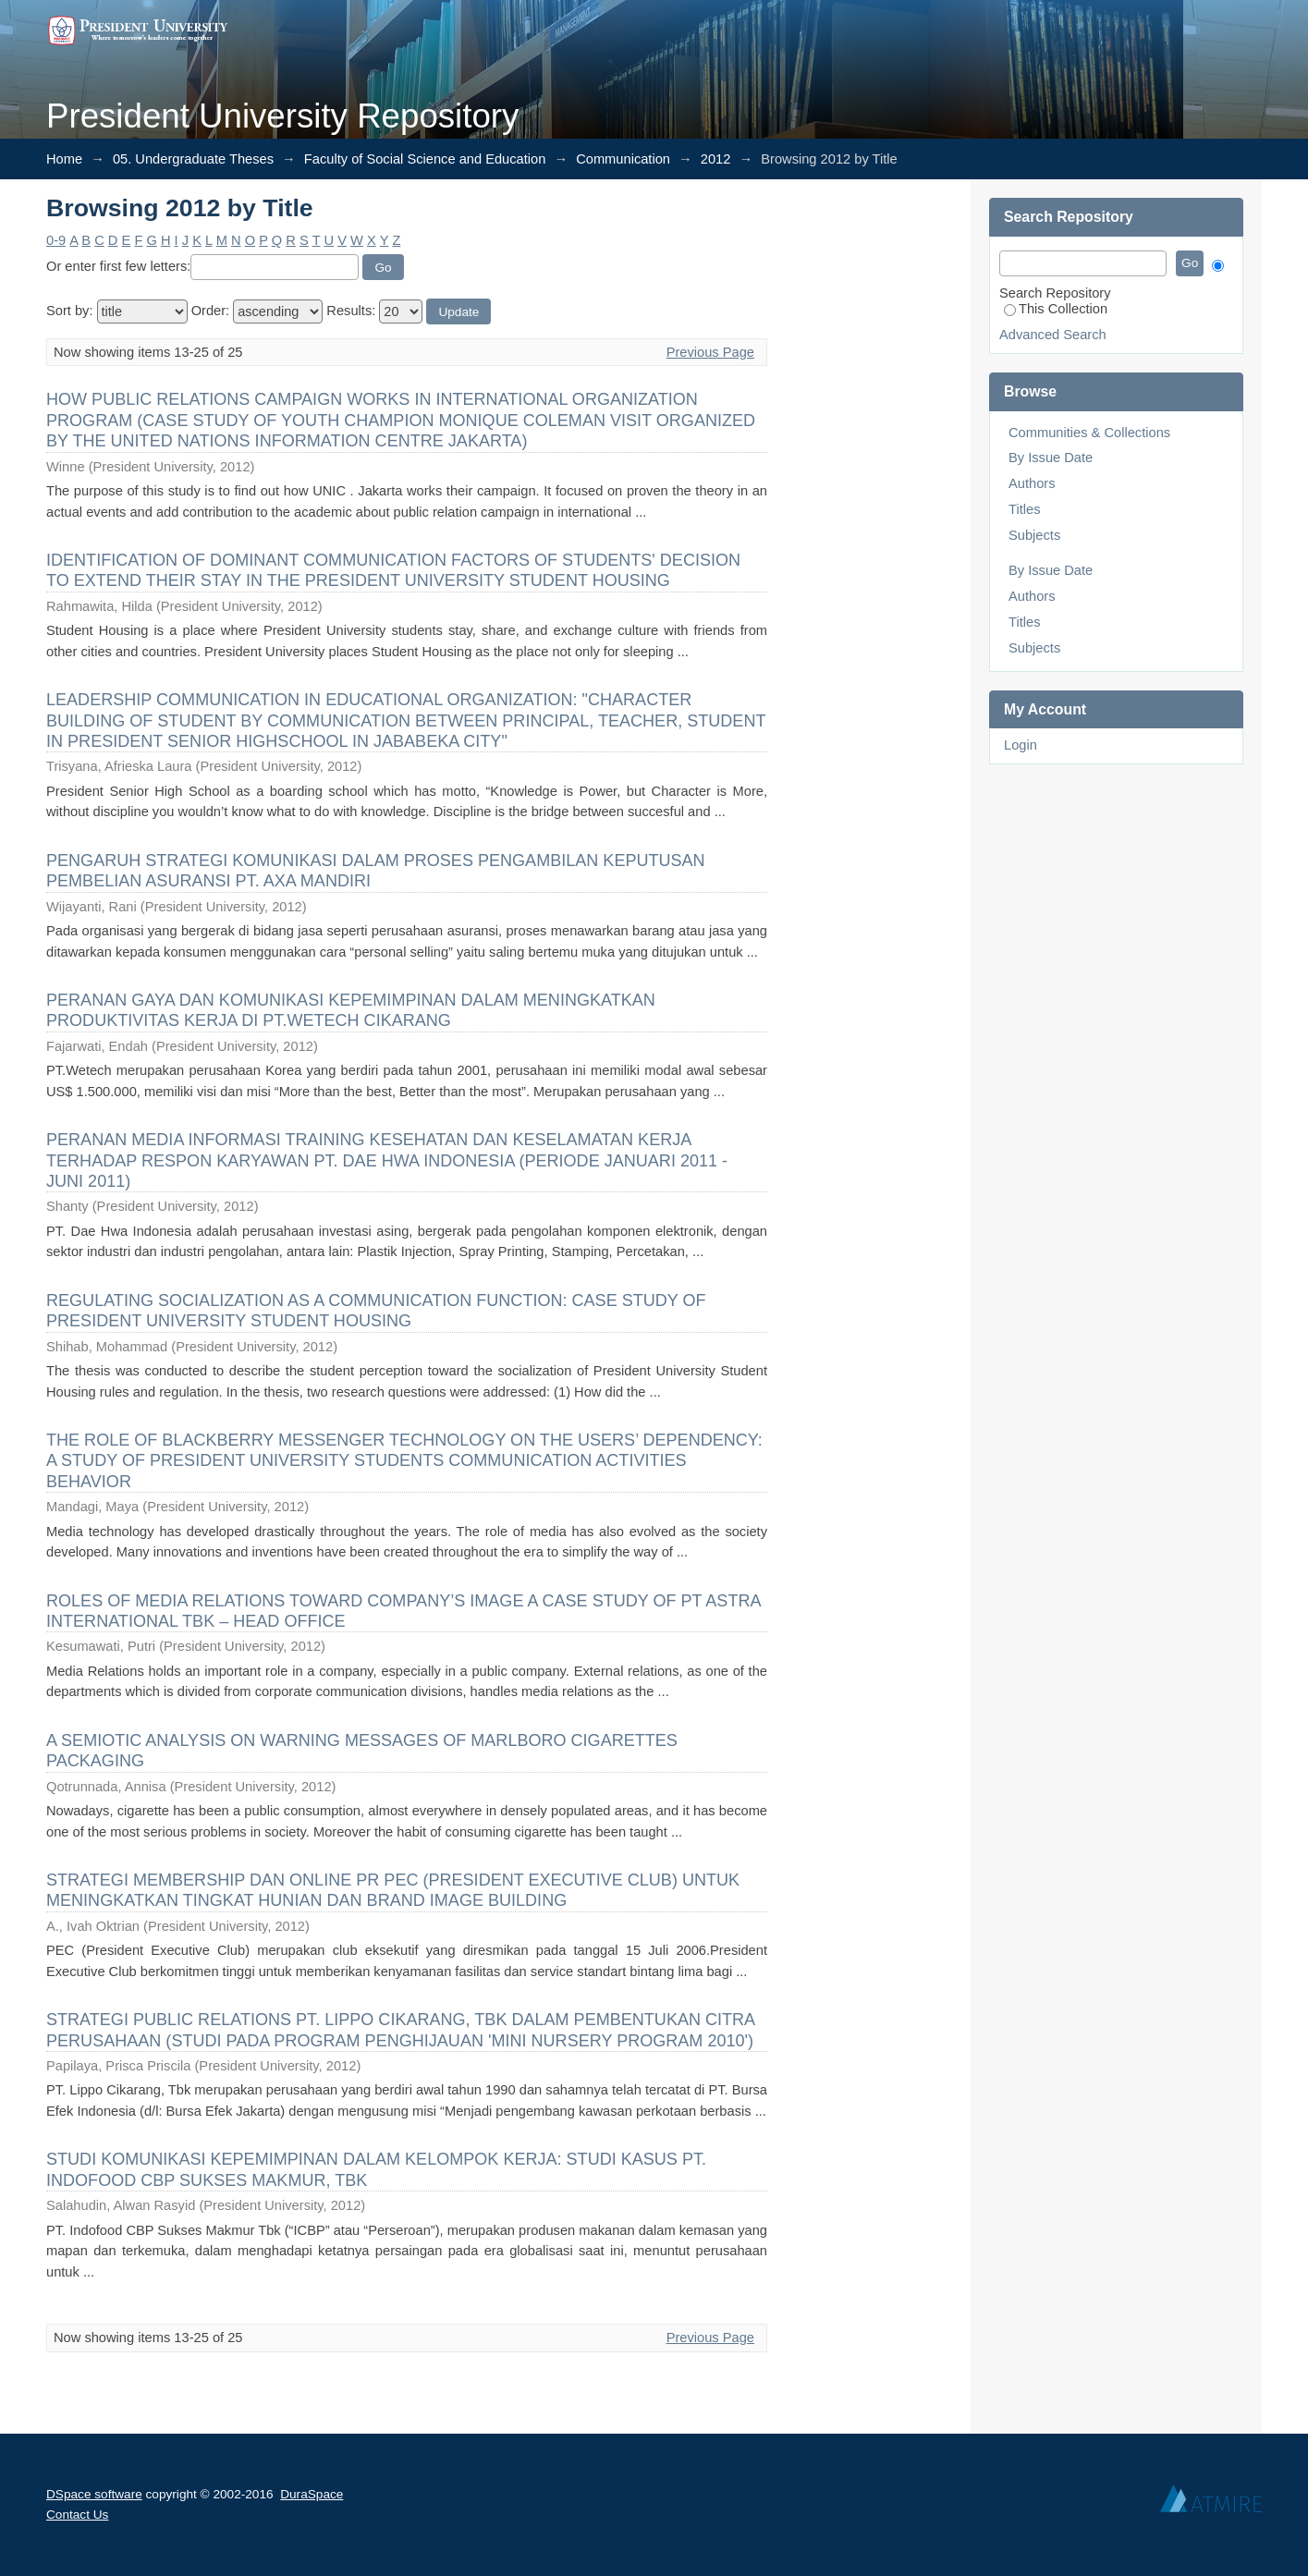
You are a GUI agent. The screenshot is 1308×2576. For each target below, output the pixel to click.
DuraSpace (311, 2494)
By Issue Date (1051, 457)
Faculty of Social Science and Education (425, 159)
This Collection (1055, 308)
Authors (1032, 483)
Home (64, 159)
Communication (623, 159)
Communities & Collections (1089, 432)
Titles (1024, 509)
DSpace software (94, 2494)
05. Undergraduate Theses (193, 159)
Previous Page (710, 352)
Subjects (1034, 535)
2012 (716, 159)
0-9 (56, 240)
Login (1020, 745)
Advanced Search (1052, 334)
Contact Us (77, 2514)
